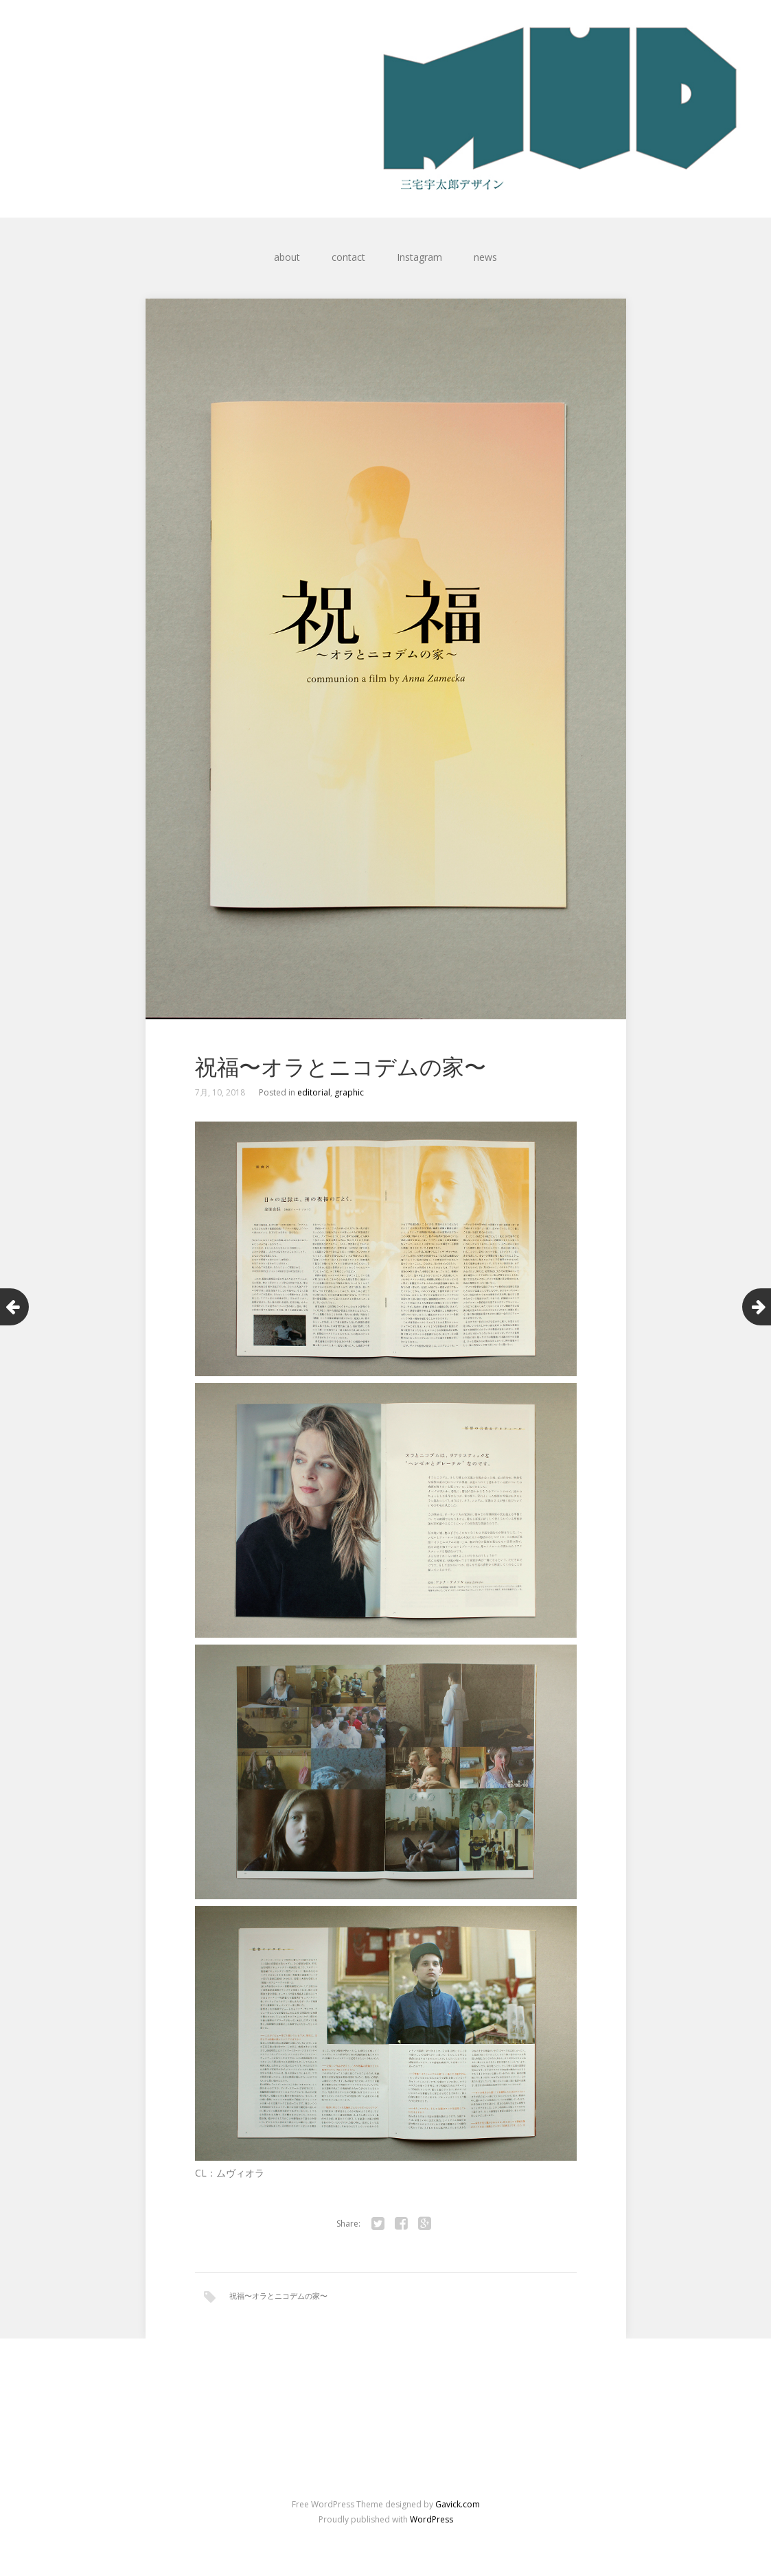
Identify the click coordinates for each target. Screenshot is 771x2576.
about (287, 257)
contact (348, 257)
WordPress (431, 2519)
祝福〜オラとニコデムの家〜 (278, 2295)
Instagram (419, 257)
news (485, 257)
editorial (313, 1092)
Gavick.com (457, 2504)
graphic (349, 1092)
